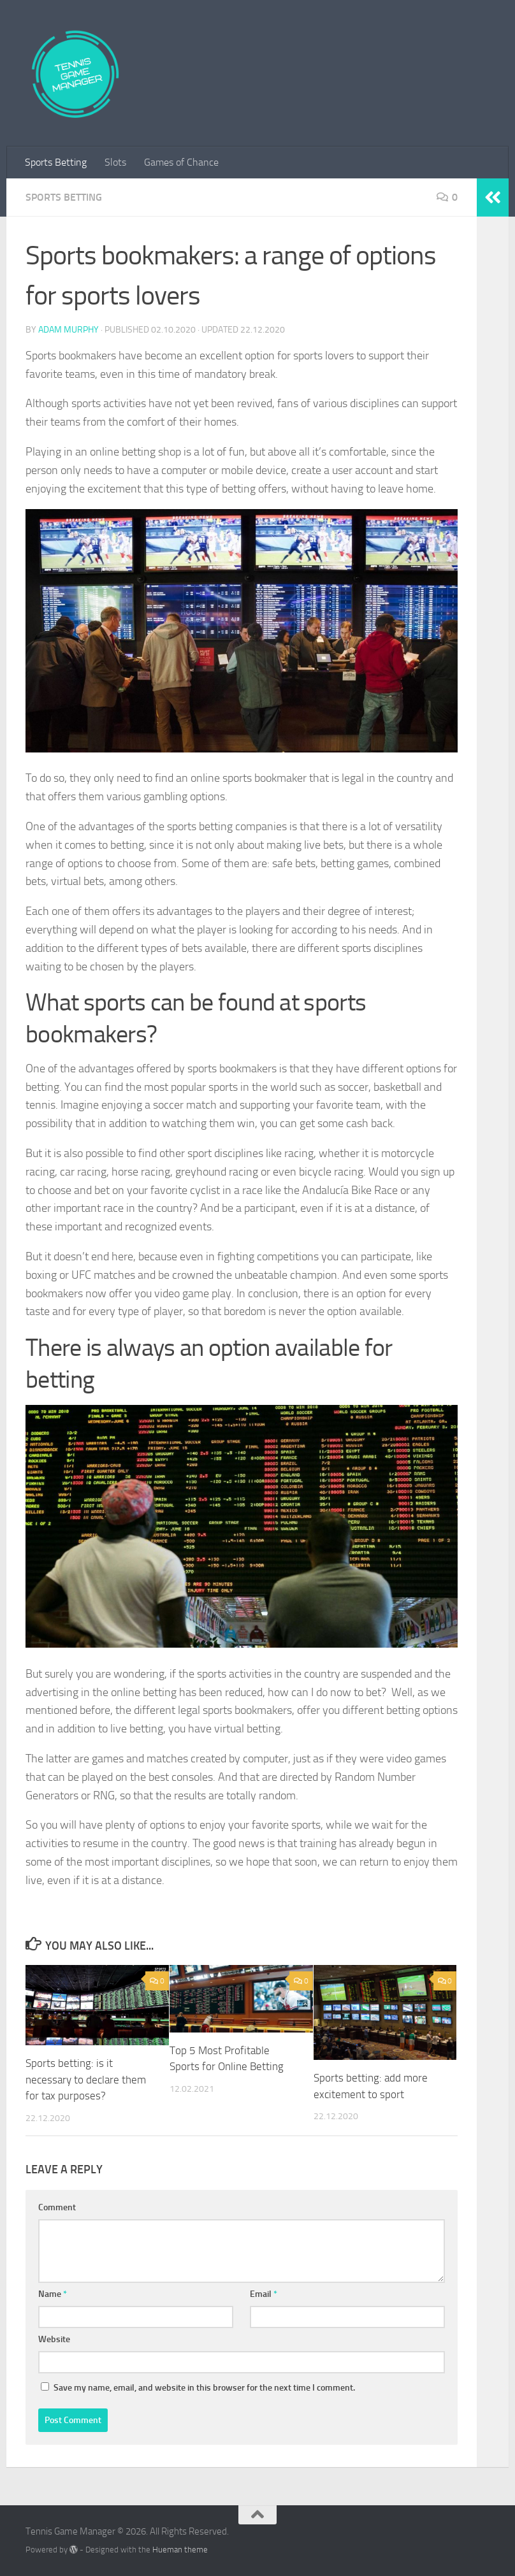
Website (54, 2339)
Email (263, 2294)
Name (52, 2294)
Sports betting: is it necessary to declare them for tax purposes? (85, 2079)
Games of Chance (181, 162)
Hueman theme (180, 2549)
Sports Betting (56, 162)
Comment (57, 2207)
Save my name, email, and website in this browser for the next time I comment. (204, 2387)
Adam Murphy (68, 329)
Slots (115, 162)
